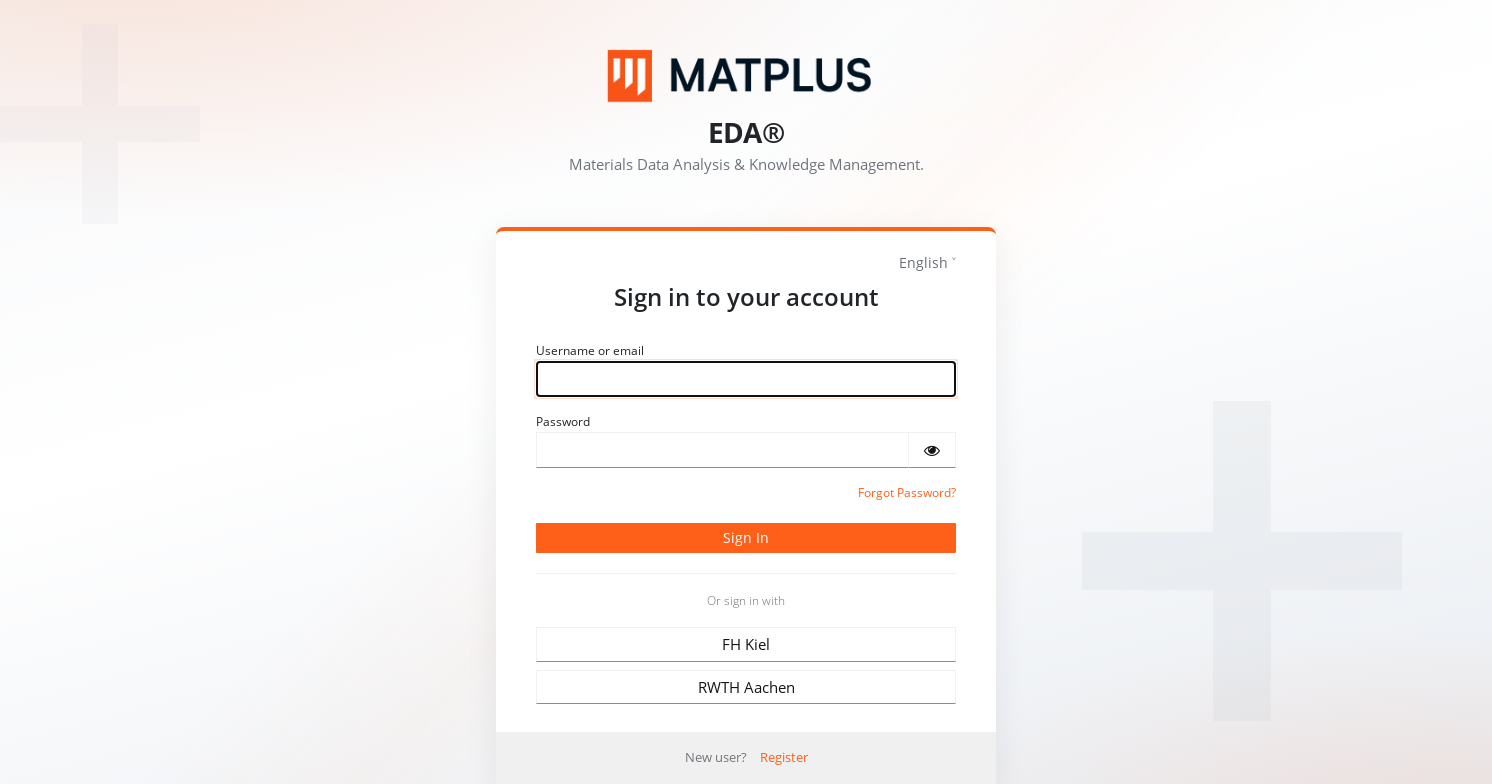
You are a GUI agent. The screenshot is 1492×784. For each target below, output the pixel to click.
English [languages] (923, 262)
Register (784, 757)
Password (563, 421)
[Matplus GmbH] (746, 76)
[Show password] (932, 450)
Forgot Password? (907, 492)
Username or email (590, 350)
